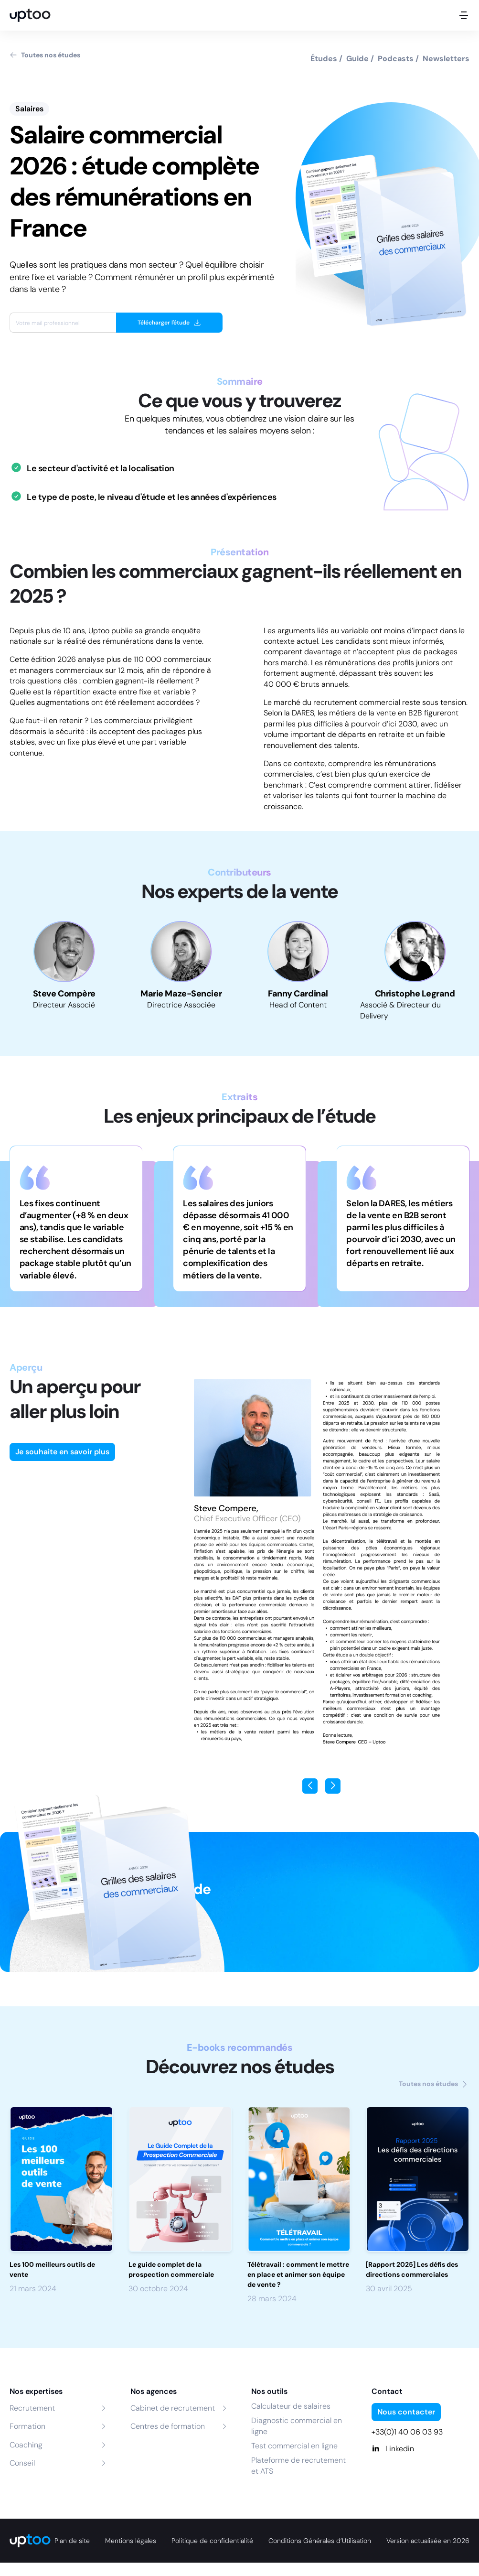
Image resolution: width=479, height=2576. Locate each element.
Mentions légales (130, 2540)
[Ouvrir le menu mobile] (463, 15)
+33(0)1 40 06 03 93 (407, 2432)
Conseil (22, 2463)
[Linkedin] (420, 2449)
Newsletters (446, 59)
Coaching (26, 2445)
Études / (326, 59)
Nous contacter (406, 2412)
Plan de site (72, 2540)
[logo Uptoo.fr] (30, 15)
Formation (27, 2426)
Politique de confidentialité (212, 2540)
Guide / (360, 59)
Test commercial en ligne (294, 2446)
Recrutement (32, 2408)
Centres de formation (167, 2426)
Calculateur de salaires (290, 2406)
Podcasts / (398, 59)
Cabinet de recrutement (172, 2408)
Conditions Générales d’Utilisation (319, 2540)
